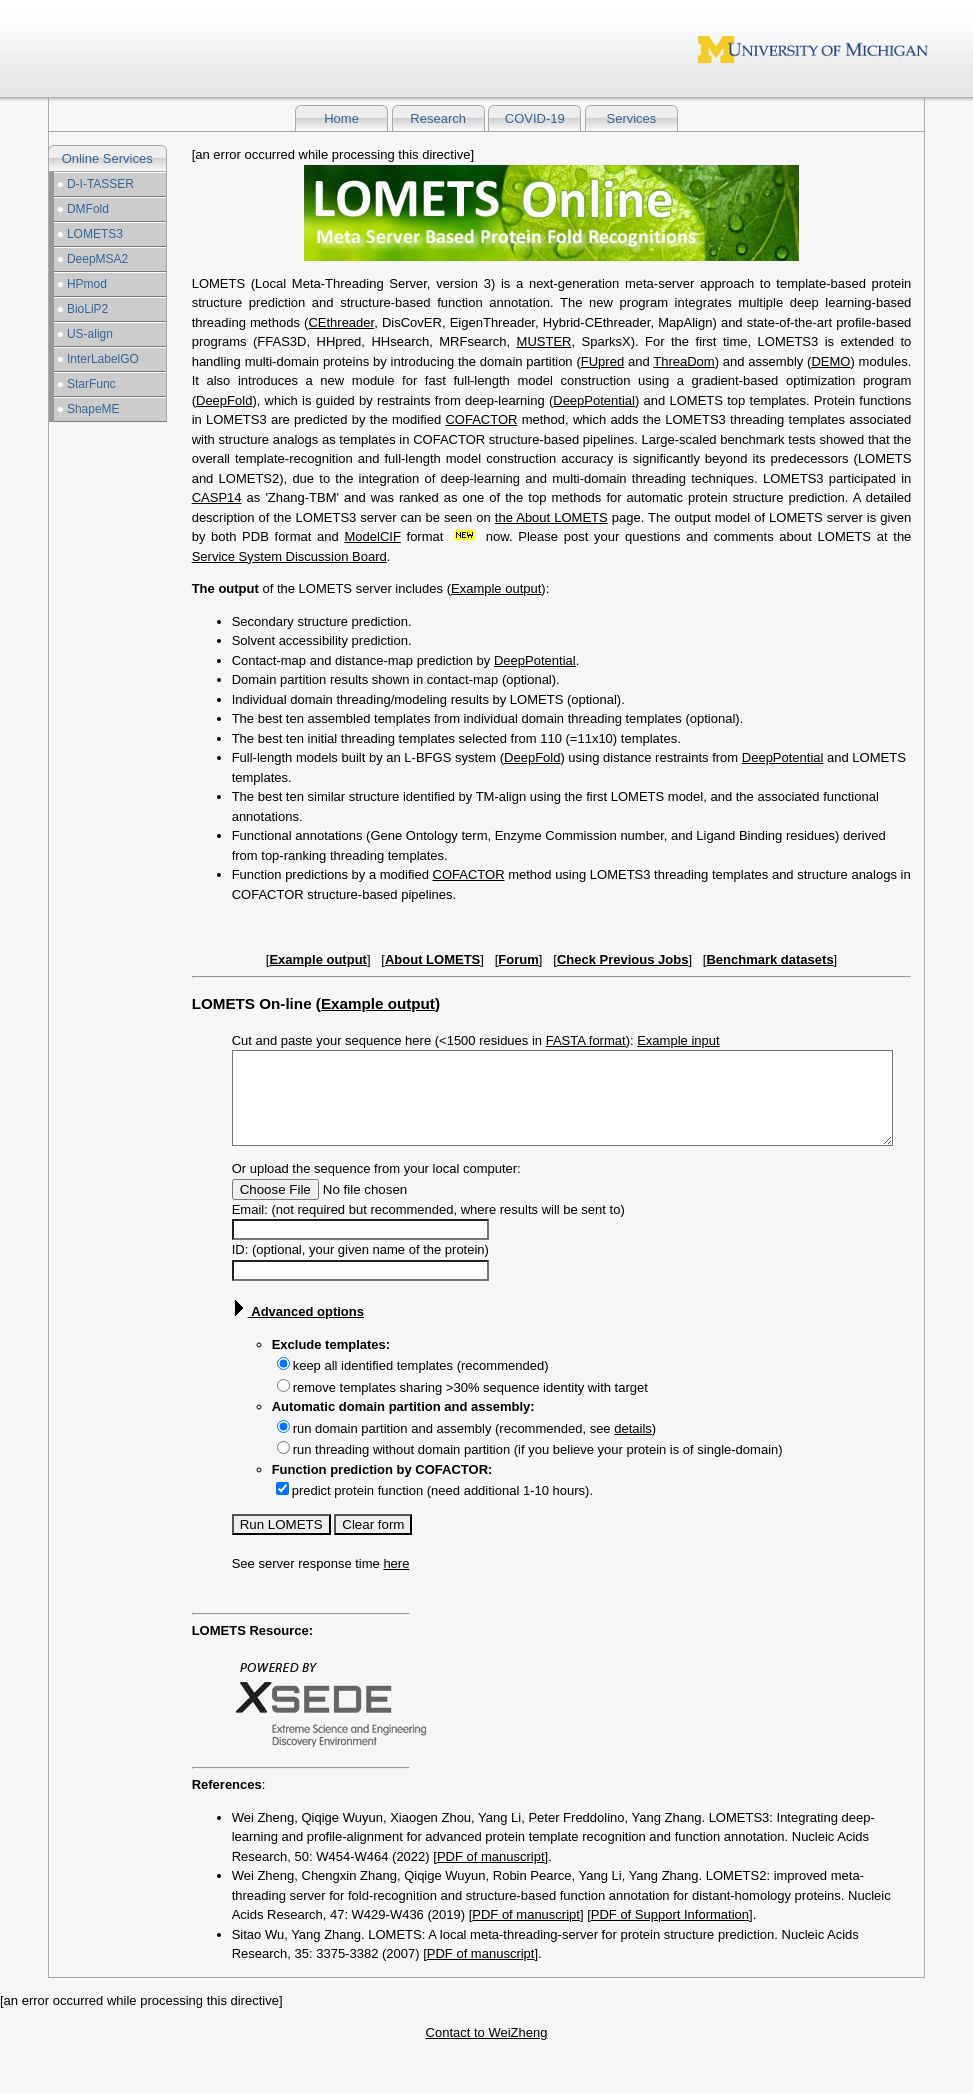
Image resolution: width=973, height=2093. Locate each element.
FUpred (602, 361)
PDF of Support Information (670, 1932)
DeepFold (224, 400)
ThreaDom (683, 361)
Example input (678, 1040)
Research (438, 118)
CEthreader (341, 322)
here (396, 1581)
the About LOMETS (551, 517)
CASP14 (217, 497)
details (633, 1446)
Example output (496, 588)
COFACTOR (481, 419)
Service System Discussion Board (289, 556)
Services (632, 118)
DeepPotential (594, 400)
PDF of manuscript (491, 1874)
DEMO (830, 361)
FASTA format (586, 1040)
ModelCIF (372, 536)
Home (341, 118)
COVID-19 (535, 118)
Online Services (107, 158)
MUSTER (544, 341)
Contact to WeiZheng (487, 2050)
